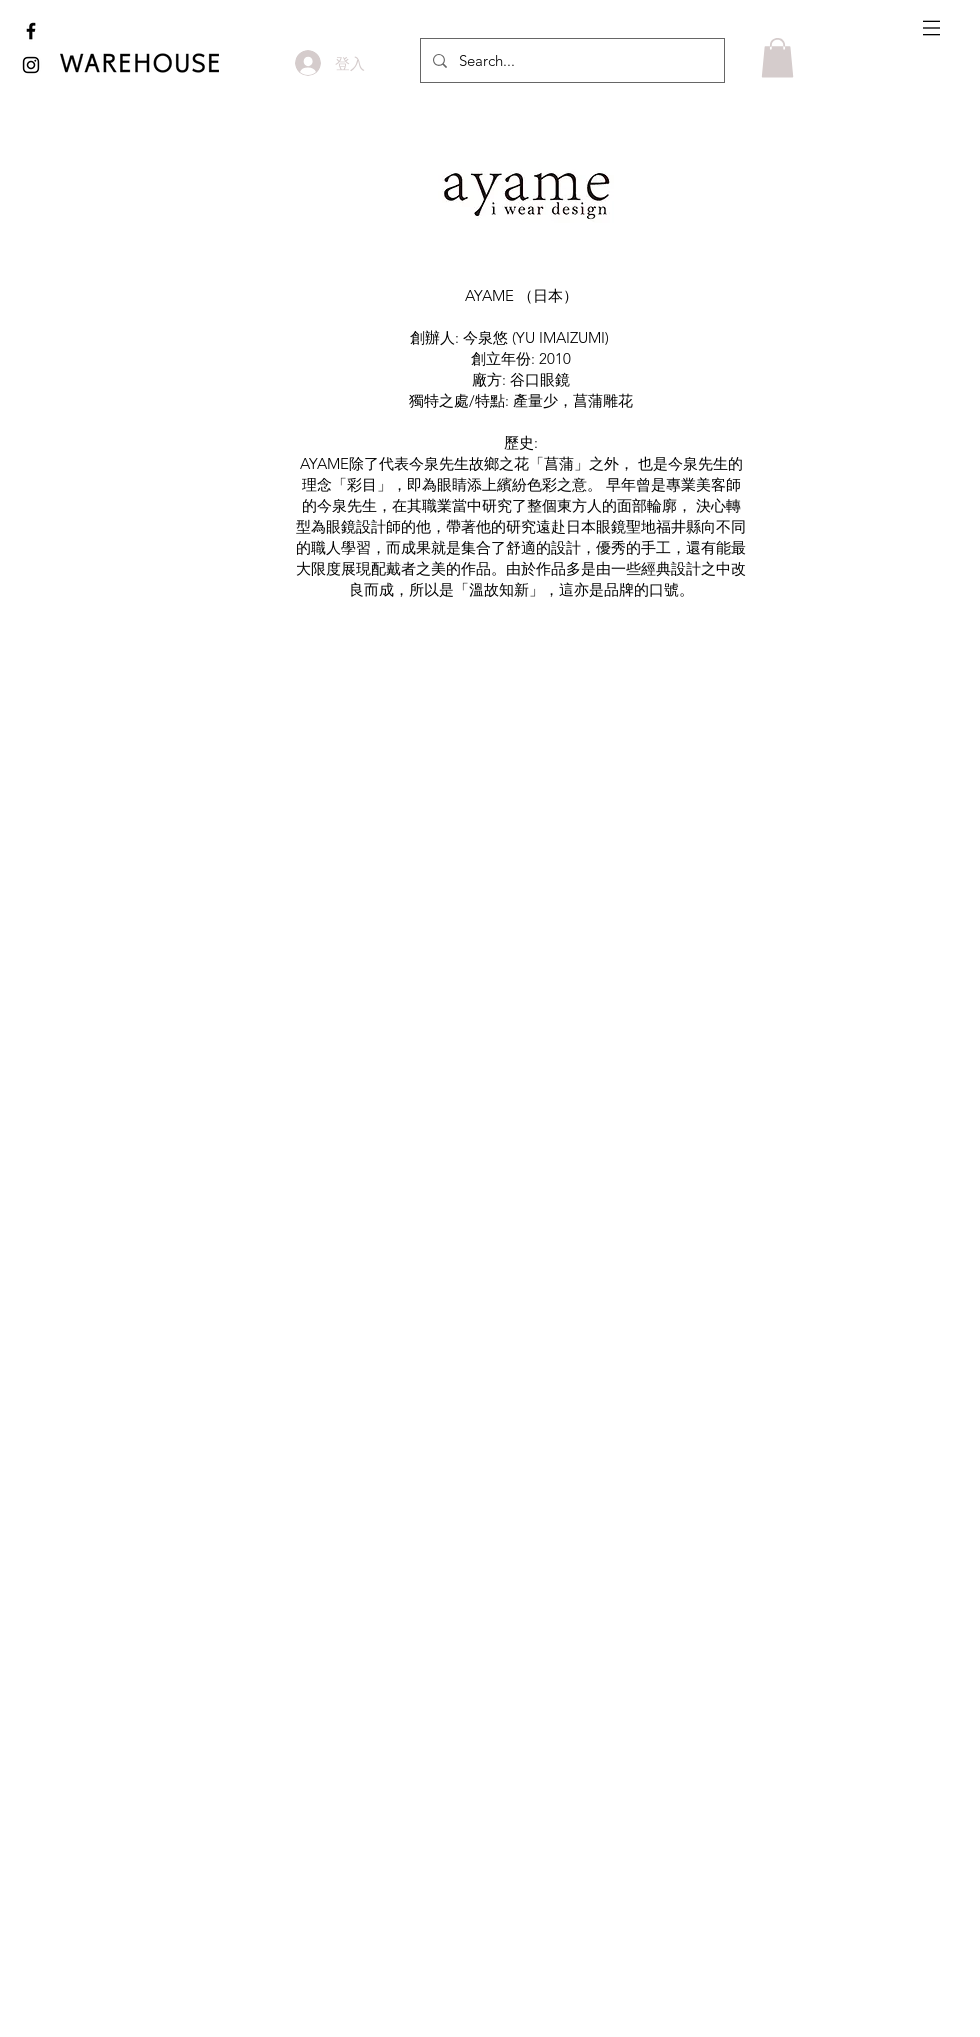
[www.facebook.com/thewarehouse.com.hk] (31, 31)
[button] (931, 28)
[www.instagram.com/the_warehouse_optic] (31, 65)
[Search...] (570, 60)
